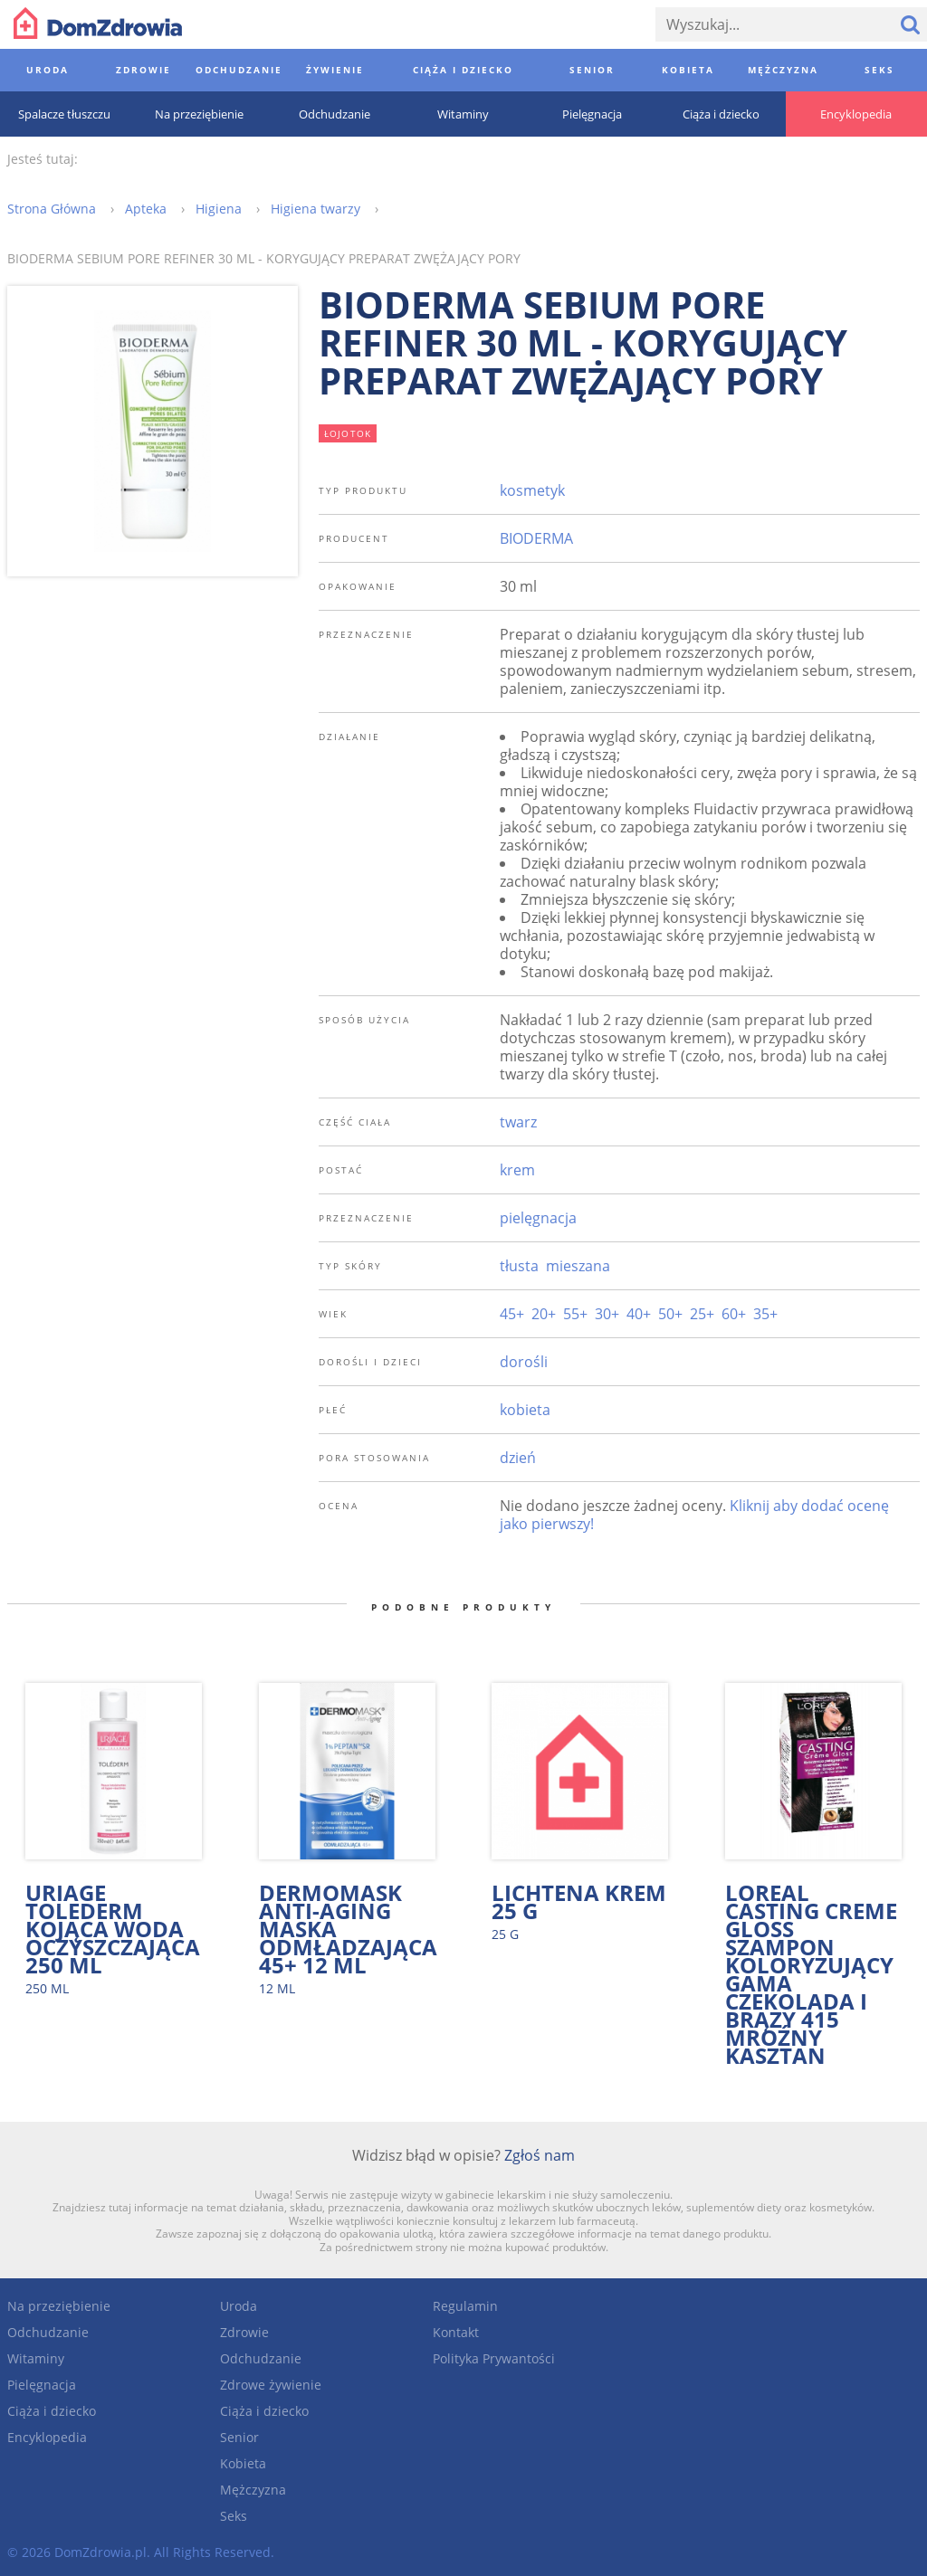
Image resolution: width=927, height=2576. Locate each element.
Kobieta (243, 2463)
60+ (734, 1314)
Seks (233, 2515)
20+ (543, 1314)
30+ (607, 1314)
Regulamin (465, 2306)
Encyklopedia (47, 2437)
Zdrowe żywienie (270, 2384)
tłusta (519, 1266)
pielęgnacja (538, 1218)
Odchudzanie (48, 2332)
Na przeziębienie (58, 2306)
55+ (575, 1314)
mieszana (578, 1266)
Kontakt (456, 2332)
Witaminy (35, 2358)
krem (517, 1170)
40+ (638, 1314)
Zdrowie (244, 2332)
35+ (765, 1314)
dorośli (524, 1362)
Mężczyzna (253, 2489)
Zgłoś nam (539, 2155)
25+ (702, 1314)
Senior (239, 2437)
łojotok (348, 433)
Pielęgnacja (41, 2384)
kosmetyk (532, 490)
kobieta (525, 1410)
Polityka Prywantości (494, 2358)
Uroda (238, 2306)
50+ (670, 1314)
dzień (518, 1458)
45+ (512, 1314)
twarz (518, 1122)
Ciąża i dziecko (51, 2410)
